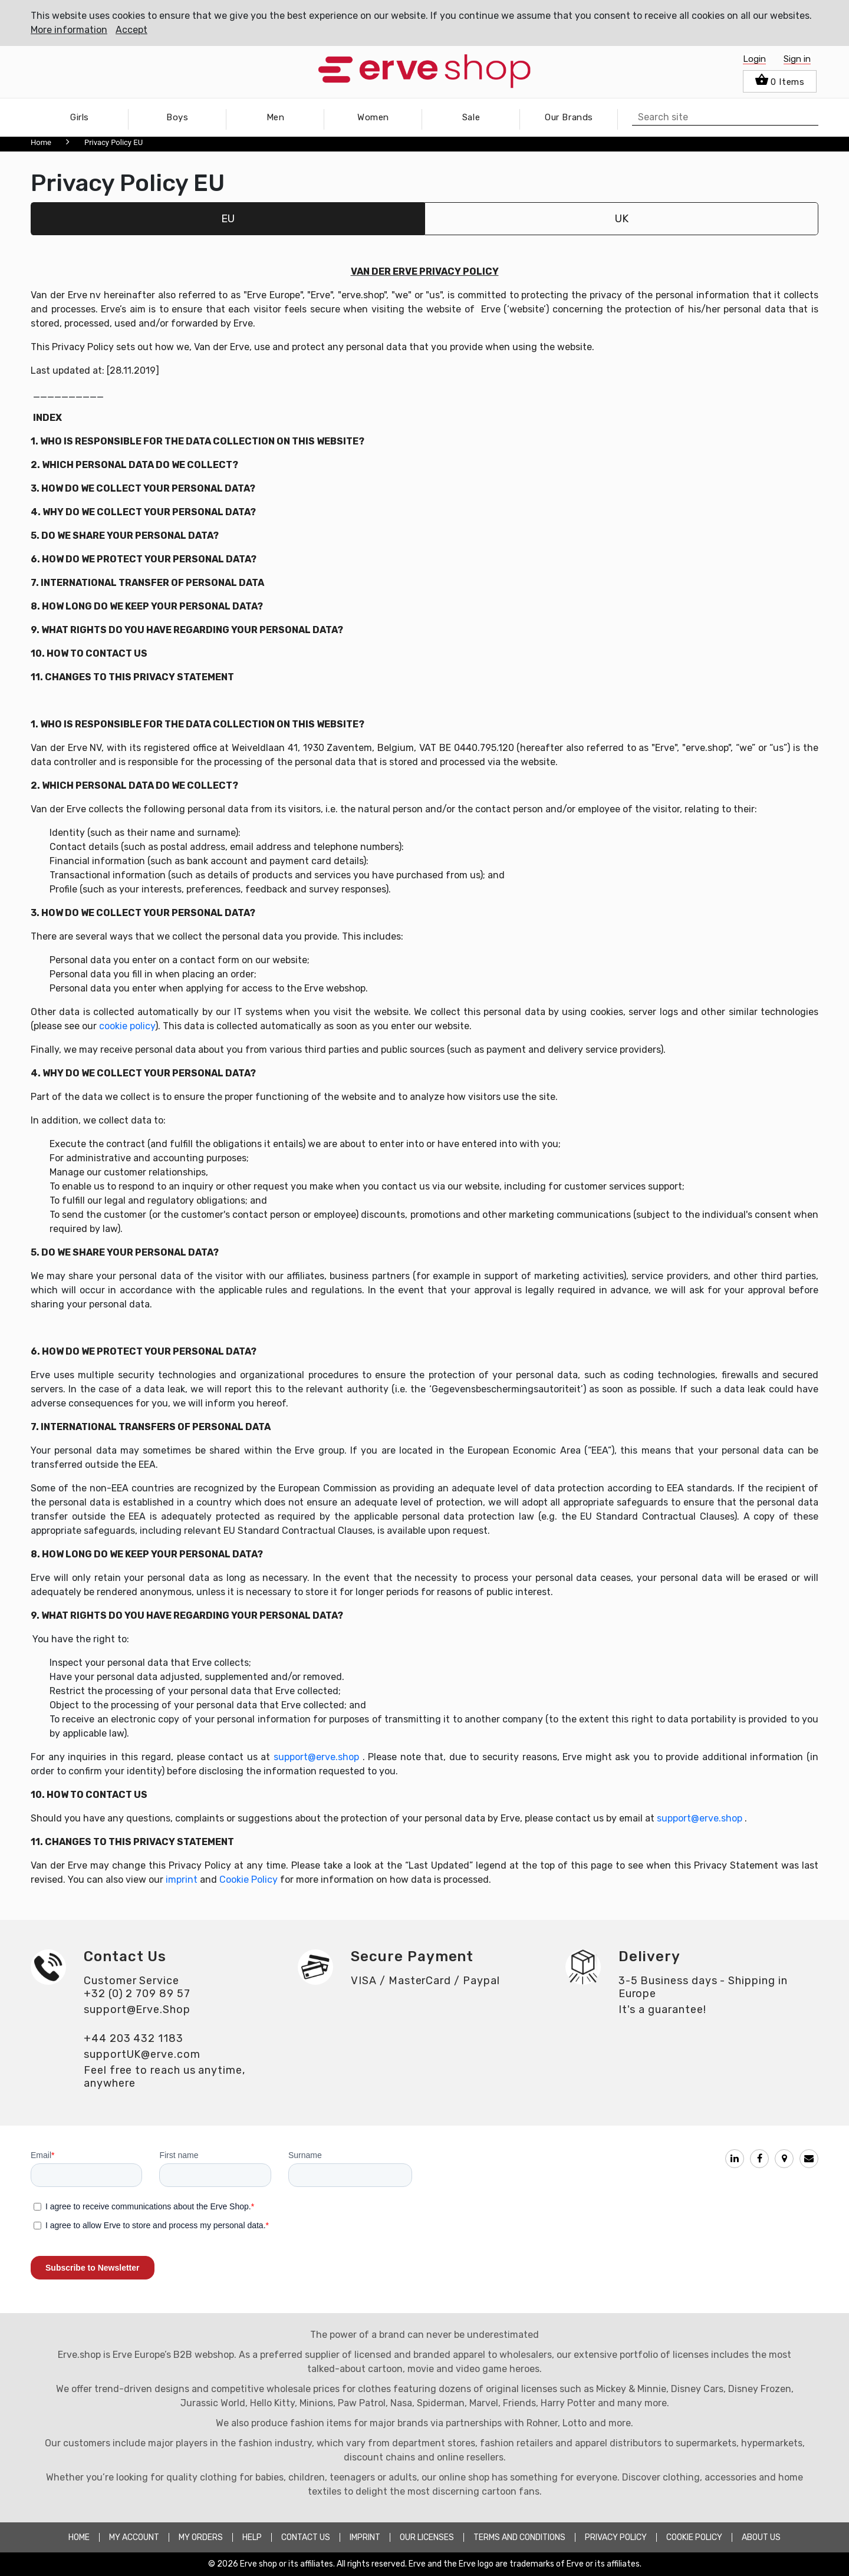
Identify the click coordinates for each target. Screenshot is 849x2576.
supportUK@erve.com (142, 2054)
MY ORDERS (201, 2537)
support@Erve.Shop (137, 2009)
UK (621, 218)
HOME (79, 2537)
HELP (252, 2537)
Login (754, 59)
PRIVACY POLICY (616, 2537)
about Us (761, 2537)
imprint (182, 1879)
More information (69, 29)
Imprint (365, 2537)
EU (228, 218)
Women (373, 117)
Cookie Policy (248, 1879)
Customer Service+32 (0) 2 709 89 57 (137, 1987)
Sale (471, 117)
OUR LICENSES (427, 2537)
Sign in (797, 59)
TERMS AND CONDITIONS (519, 2537)
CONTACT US (305, 2537)
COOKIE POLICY (694, 2537)
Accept (131, 29)
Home (41, 142)
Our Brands (569, 117)
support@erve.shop (316, 1757)
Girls (79, 117)
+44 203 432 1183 (133, 2038)
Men (275, 117)
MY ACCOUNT (134, 2537)
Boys (177, 117)
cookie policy (127, 1026)
